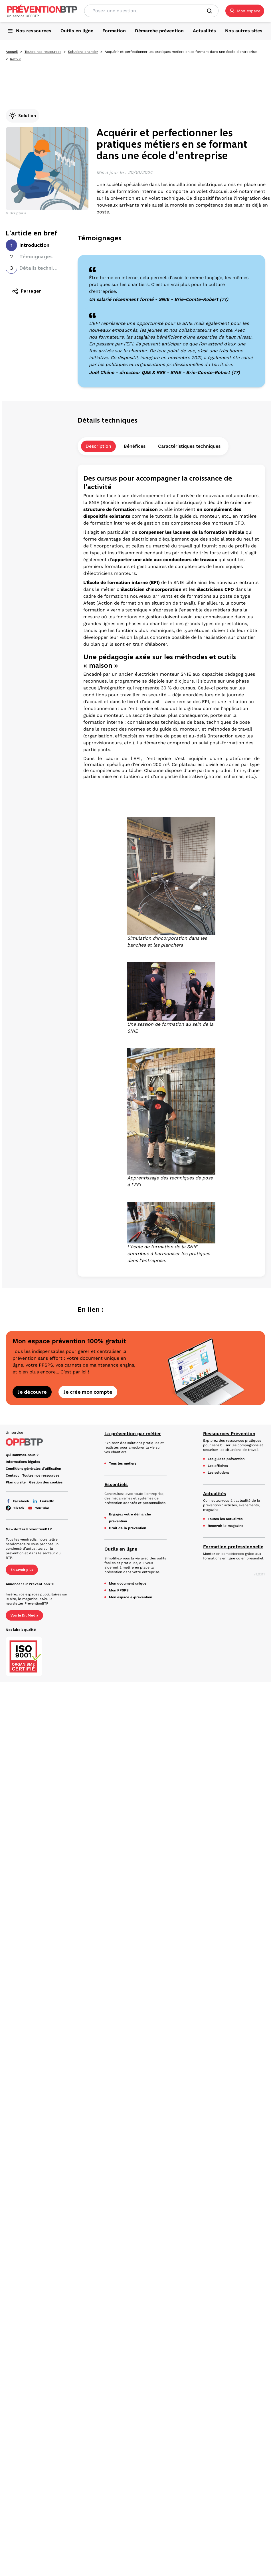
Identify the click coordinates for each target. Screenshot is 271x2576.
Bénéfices (134, 446)
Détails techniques (41, 268)
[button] (244, 11)
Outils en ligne (120, 1549)
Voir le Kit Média (24, 1615)
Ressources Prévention (229, 1433)
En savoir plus (22, 1569)
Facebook (17, 1501)
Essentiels (116, 1484)
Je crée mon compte (87, 1392)
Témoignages (35, 256)
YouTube (38, 1508)
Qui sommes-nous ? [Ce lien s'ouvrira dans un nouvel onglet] (22, 1455)
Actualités (214, 1493)
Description (98, 446)
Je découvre (32, 1392)
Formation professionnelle (233, 1546)
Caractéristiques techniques (189, 446)
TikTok (15, 1508)
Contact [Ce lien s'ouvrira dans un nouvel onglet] (12, 1475)
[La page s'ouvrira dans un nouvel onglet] (244, 11)
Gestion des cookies (45, 1482)
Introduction (34, 245)
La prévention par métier (132, 1433)
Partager (26, 291)
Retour (15, 59)
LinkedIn (43, 1501)
